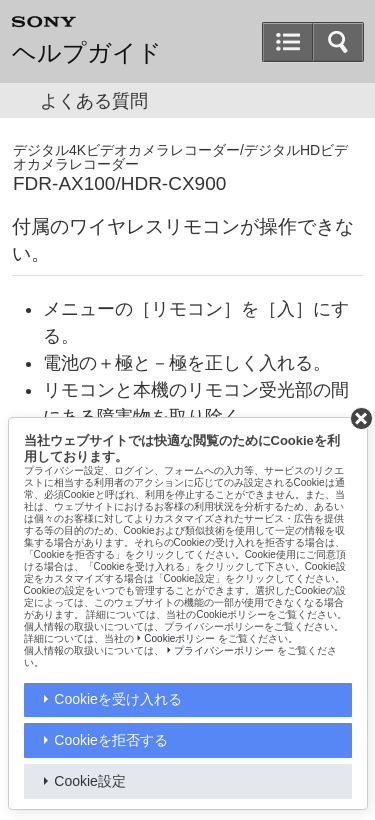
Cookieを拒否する (111, 740)
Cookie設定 (90, 781)
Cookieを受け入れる (118, 699)
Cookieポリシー (179, 638)
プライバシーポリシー (224, 650)
